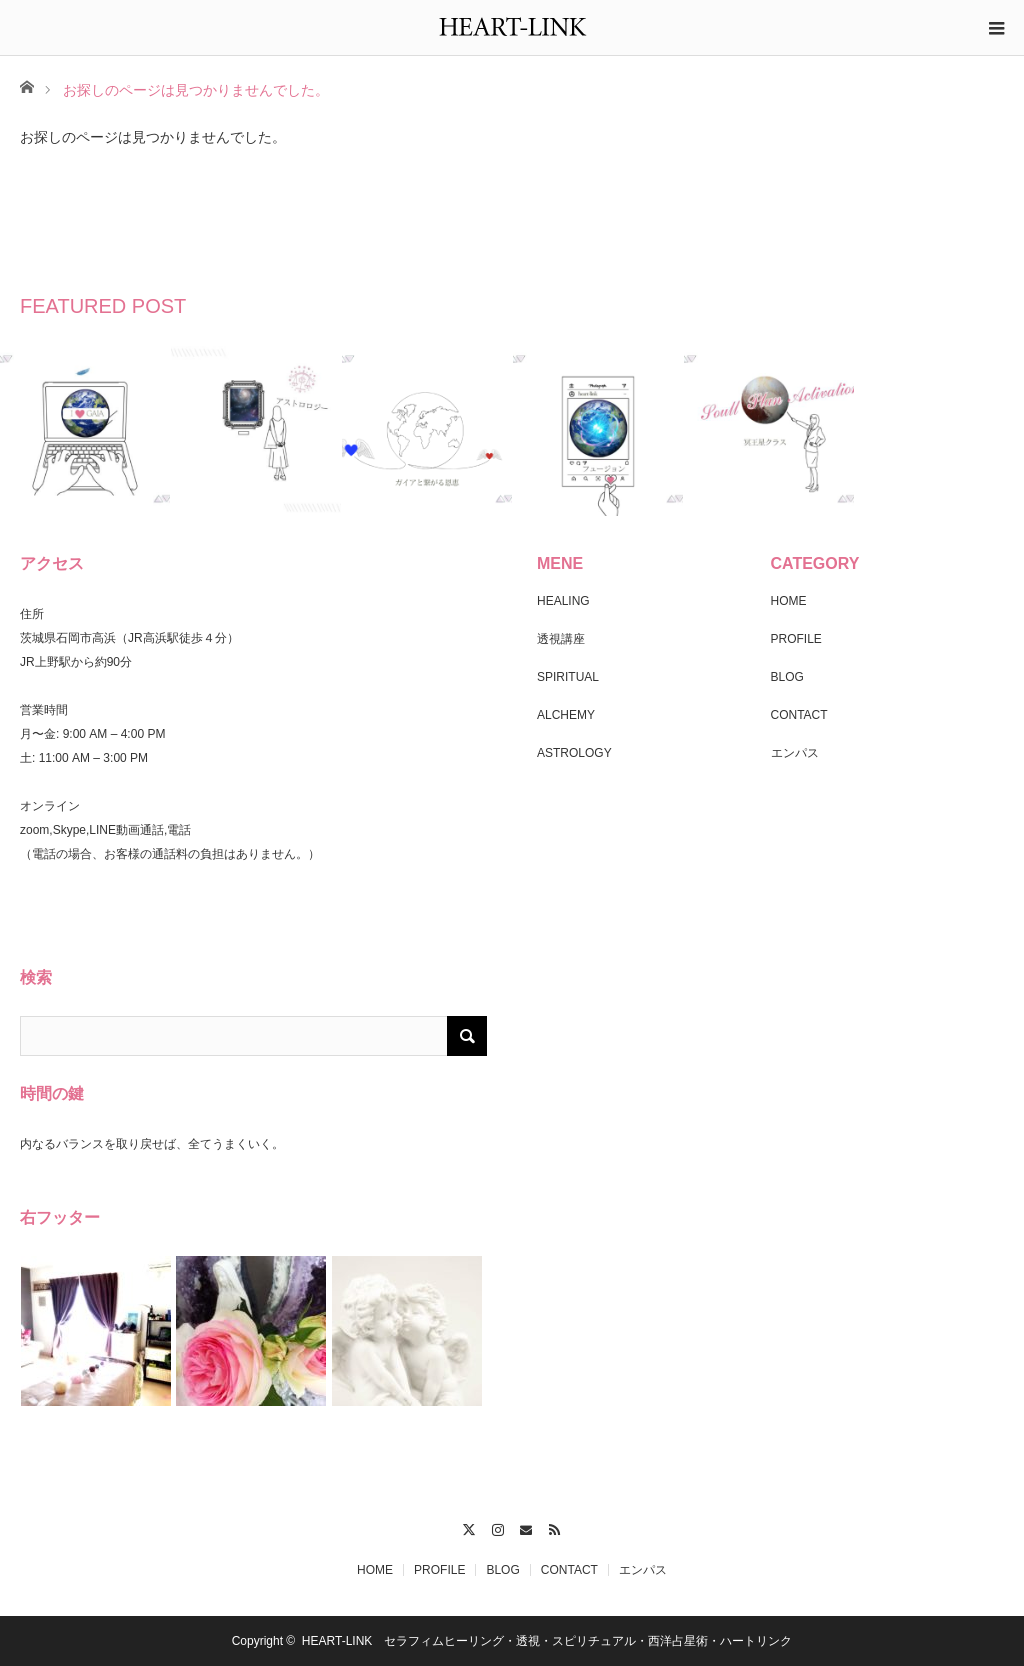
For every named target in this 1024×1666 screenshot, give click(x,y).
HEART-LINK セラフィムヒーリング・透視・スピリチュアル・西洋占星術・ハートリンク (547, 1641)
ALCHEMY (566, 715)
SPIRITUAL (568, 677)
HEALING (563, 601)
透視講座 (561, 639)
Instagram (497, 1527)
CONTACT (799, 715)
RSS (555, 1527)
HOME (789, 601)
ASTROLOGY (574, 753)
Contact (526, 1527)
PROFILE (796, 639)
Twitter (468, 1527)
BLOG (787, 677)
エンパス (795, 753)
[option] (85, 431)
